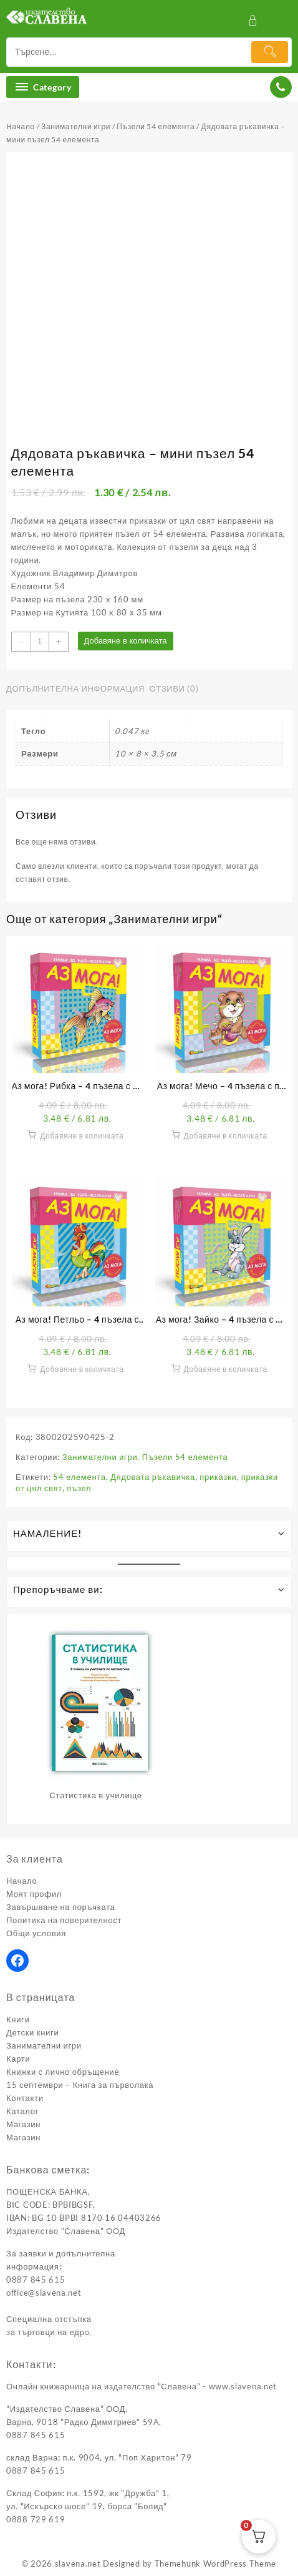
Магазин (23, 2124)
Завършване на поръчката (60, 1907)
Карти (18, 2059)
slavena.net (78, 2564)
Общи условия (36, 1933)
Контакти (25, 2098)
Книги (18, 2019)
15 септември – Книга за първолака (79, 2085)
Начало (20, 126)
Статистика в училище (95, 1795)
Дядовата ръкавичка (152, 1477)
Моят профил (34, 1894)
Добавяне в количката (125, 640)
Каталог (22, 2111)
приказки (217, 1477)
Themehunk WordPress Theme (216, 2564)
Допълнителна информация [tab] (75, 688)
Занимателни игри (75, 126)
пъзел (79, 1488)
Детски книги (32, 2032)
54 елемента (79, 1477)
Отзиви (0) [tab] (174, 688)
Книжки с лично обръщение (62, 2072)
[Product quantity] (40, 641)
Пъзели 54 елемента (156, 126)
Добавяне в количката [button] (81, 1135)
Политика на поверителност (64, 1920)
